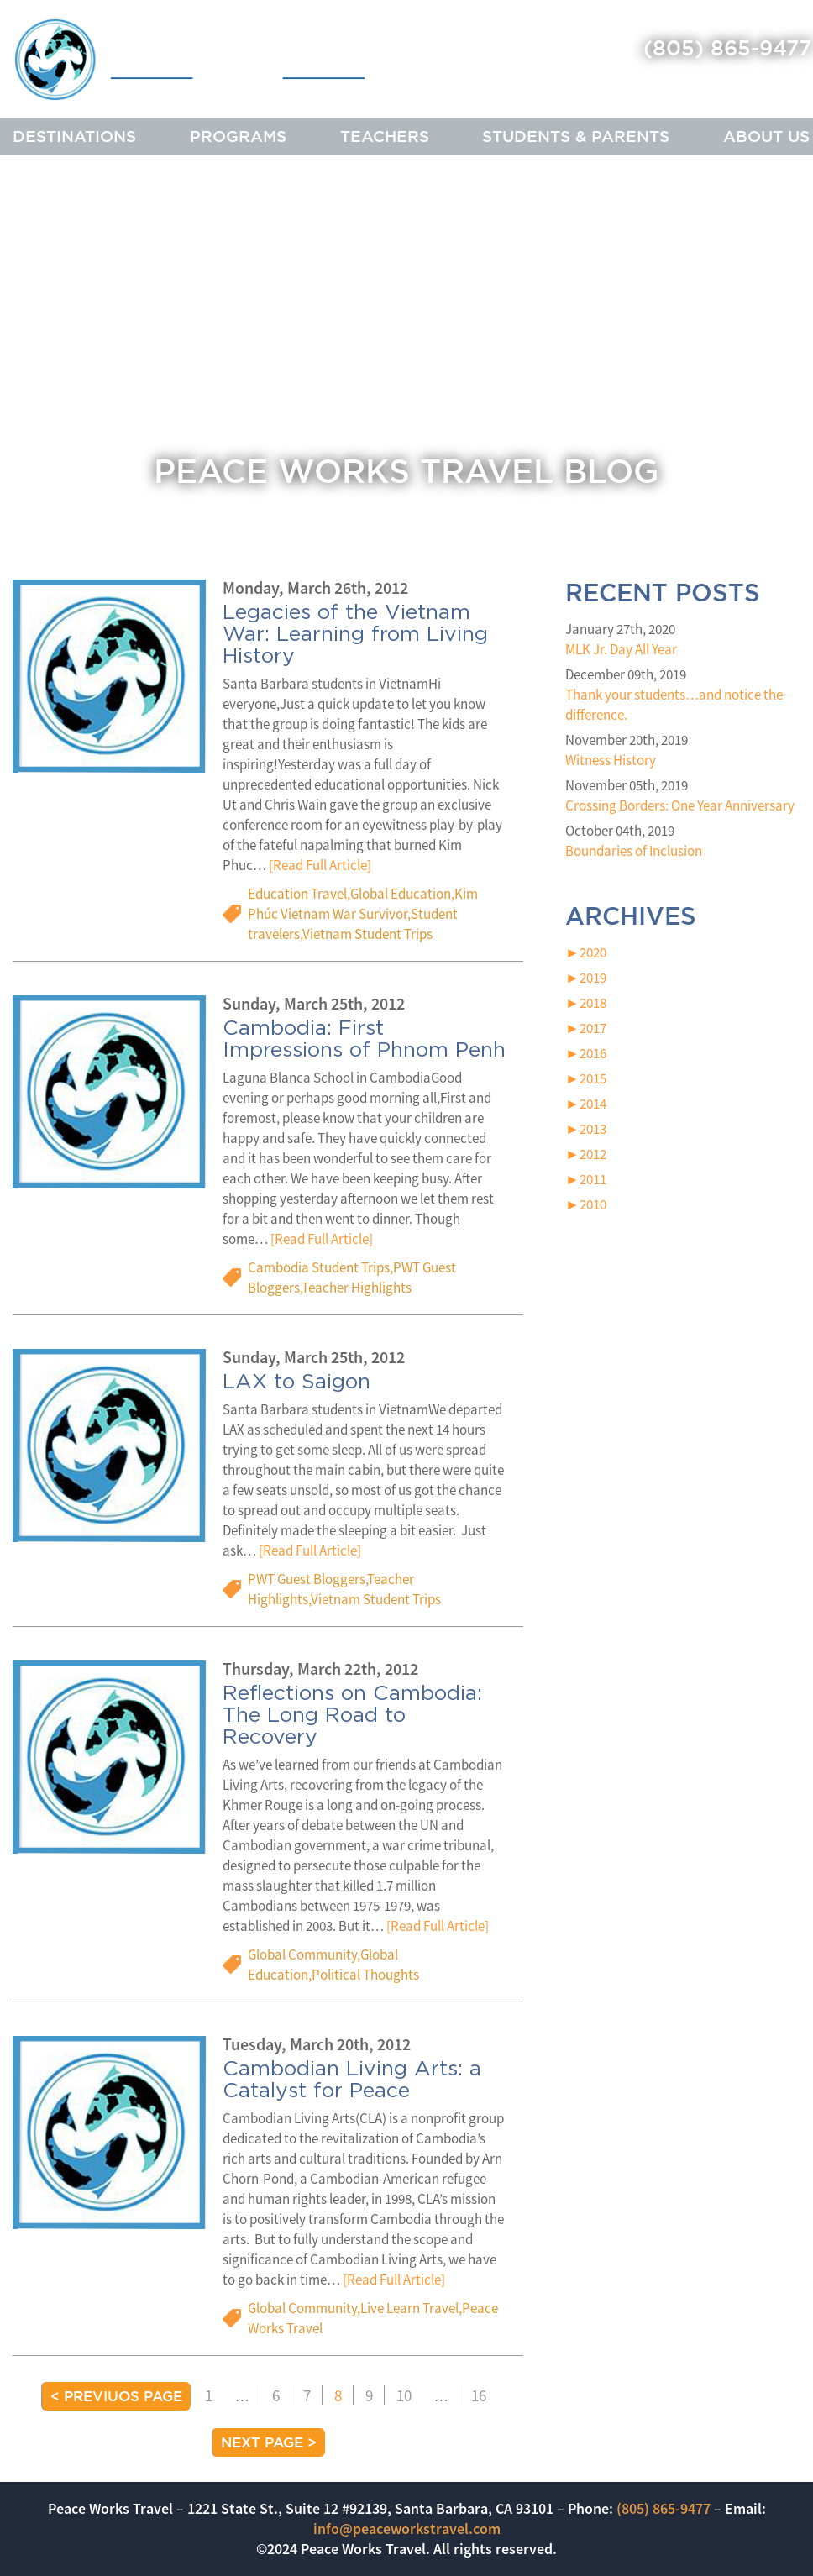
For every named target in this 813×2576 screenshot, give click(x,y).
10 (404, 2395)
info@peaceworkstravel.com (407, 2528)
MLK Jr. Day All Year (621, 649)
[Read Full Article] (320, 865)
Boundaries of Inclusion (633, 851)
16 (478, 2395)
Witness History (610, 760)
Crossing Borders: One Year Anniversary (680, 805)
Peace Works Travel (190, 61)
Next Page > (269, 2442)
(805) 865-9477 (727, 47)
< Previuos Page (116, 2396)
